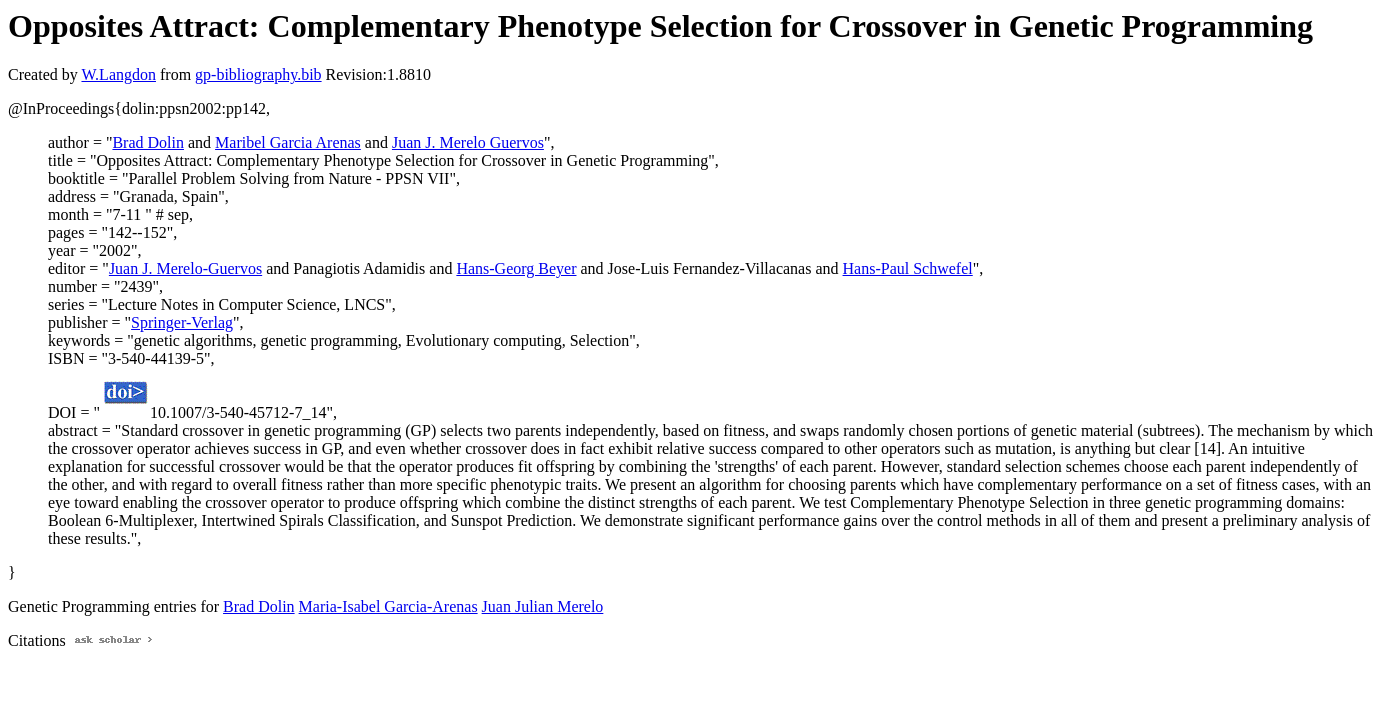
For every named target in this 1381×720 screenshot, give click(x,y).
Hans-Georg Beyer (516, 268)
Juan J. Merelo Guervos (468, 142)
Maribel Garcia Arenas (288, 142)
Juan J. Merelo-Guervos (185, 268)
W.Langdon (118, 74)
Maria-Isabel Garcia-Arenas (388, 606)
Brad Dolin (148, 142)
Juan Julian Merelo (543, 606)
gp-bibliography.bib (258, 74)
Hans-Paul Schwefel (908, 268)
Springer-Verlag (182, 322)
